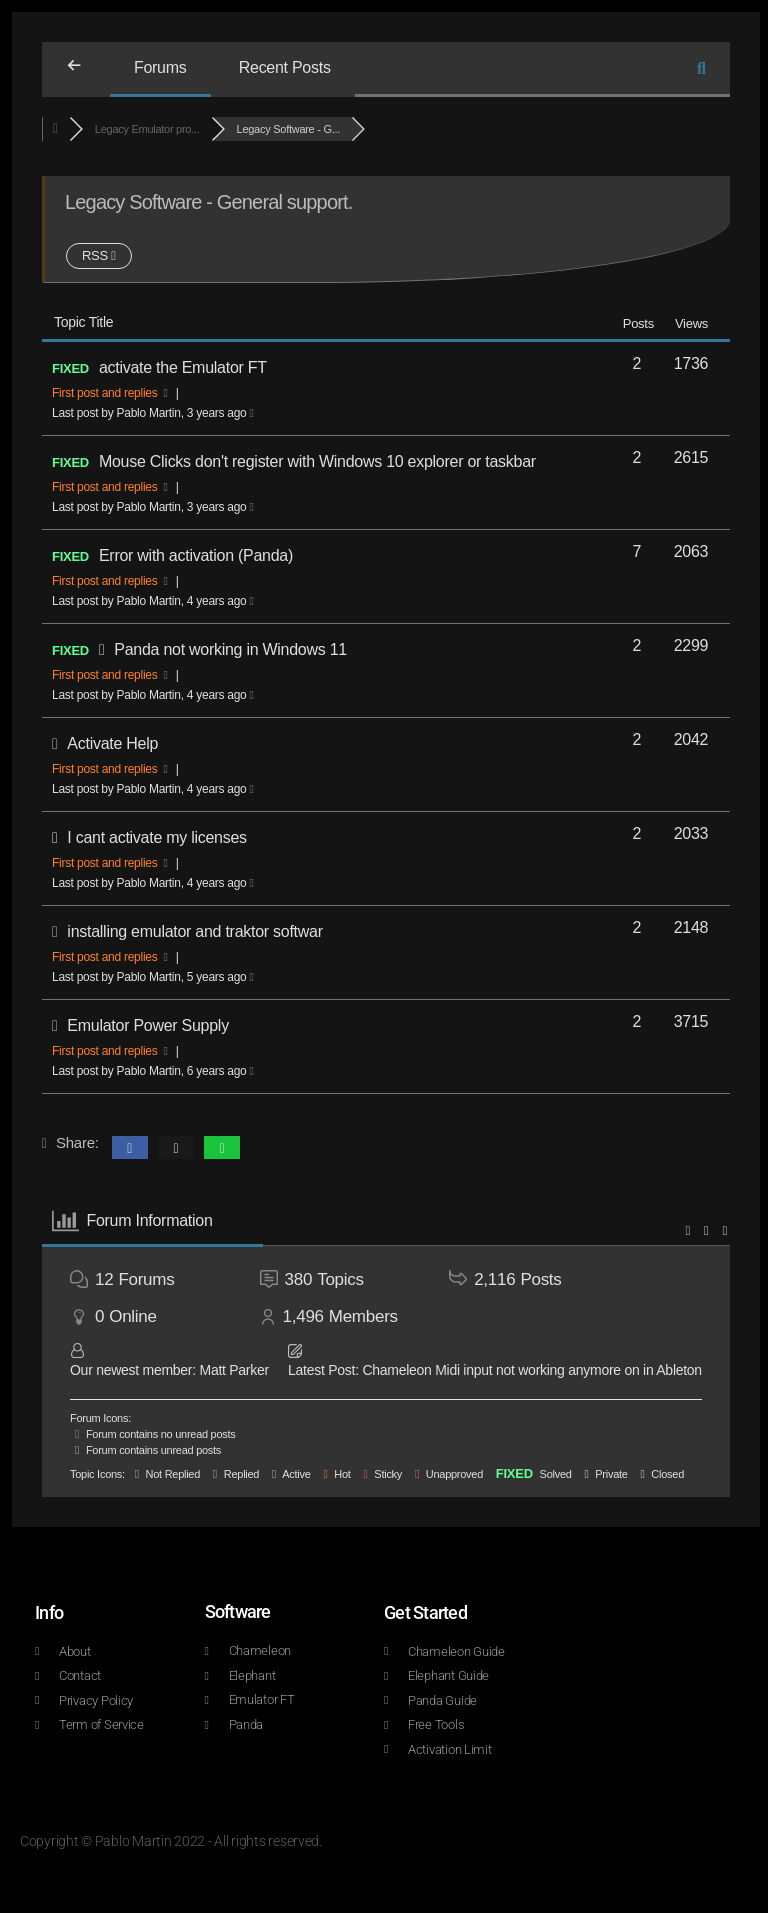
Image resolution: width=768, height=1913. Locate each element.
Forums (160, 67)
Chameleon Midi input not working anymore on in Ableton (532, 1370)
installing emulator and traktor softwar (194, 931)
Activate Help (112, 743)
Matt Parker (233, 1370)
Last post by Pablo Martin (153, 413)
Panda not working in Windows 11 (230, 649)
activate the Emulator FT (183, 367)
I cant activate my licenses (156, 837)
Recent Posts (285, 67)
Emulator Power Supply (148, 1025)
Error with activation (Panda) (196, 555)
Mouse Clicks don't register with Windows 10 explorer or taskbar (317, 461)
